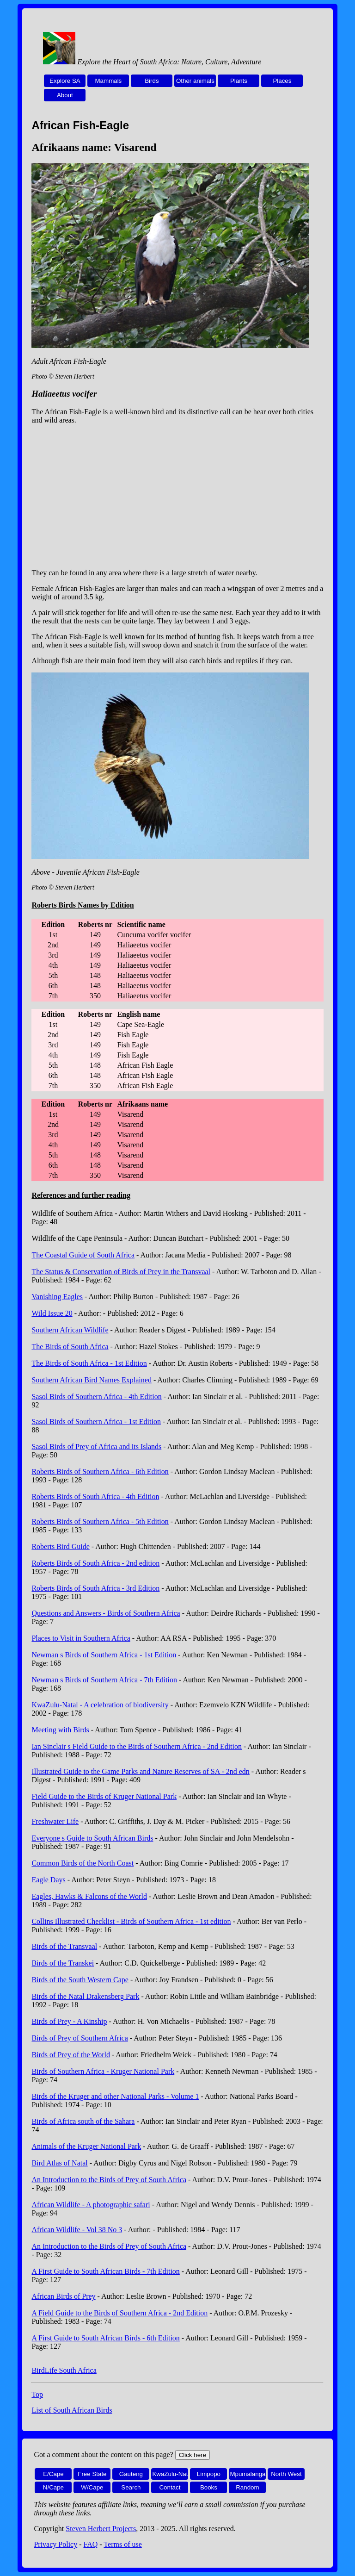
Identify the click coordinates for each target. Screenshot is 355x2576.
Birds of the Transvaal (64, 1946)
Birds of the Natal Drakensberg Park (85, 1996)
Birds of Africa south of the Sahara (83, 2121)
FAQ (91, 2544)
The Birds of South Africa (69, 1346)
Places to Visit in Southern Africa (80, 1638)
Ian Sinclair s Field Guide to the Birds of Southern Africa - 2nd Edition (136, 1746)
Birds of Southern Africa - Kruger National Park (102, 2071)
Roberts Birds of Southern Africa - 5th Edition (99, 1521)
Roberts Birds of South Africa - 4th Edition (95, 1496)
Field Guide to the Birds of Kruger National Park (104, 1796)
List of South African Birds (71, 2410)
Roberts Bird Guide (60, 1546)
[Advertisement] (178, 496)
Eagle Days (48, 1880)
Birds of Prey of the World (70, 2055)
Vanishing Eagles (57, 1296)
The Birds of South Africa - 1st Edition (89, 1363)
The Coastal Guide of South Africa (83, 1255)
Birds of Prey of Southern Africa (79, 2038)
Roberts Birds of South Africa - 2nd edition (95, 1563)
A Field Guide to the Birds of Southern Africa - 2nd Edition (119, 2313)
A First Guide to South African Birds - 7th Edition (105, 2271)
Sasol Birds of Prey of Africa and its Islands (96, 1446)
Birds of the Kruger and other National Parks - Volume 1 (115, 2096)
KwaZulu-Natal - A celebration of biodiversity (99, 1705)
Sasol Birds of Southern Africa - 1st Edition (96, 1421)
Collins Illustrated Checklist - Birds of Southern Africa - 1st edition (131, 1921)
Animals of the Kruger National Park (86, 2146)
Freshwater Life (55, 1821)
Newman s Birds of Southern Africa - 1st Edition (103, 1655)
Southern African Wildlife (69, 1330)
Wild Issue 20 (51, 1313)
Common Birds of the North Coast (82, 1863)
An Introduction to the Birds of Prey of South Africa (108, 2180)
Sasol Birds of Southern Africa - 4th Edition (96, 1396)
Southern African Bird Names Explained (91, 1380)
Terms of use (122, 2544)
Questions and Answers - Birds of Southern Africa (105, 1613)
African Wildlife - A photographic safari (90, 2205)
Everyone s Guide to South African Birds (92, 1838)
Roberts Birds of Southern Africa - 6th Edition (99, 1471)
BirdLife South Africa (63, 2370)
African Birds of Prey (63, 2296)
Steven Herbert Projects (101, 2528)
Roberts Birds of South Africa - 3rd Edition (95, 1588)
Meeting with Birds (60, 1730)
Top (37, 2394)
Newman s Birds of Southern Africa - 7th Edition (104, 1680)
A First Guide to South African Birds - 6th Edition (105, 2338)
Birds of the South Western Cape (80, 1980)
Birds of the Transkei (62, 1963)
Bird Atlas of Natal (59, 2163)
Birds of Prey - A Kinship (69, 2021)
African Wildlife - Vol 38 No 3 (76, 2230)
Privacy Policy (55, 2544)
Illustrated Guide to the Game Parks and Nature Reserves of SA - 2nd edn (140, 1771)
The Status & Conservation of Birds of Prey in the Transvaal (120, 1272)
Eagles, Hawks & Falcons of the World (89, 1896)
